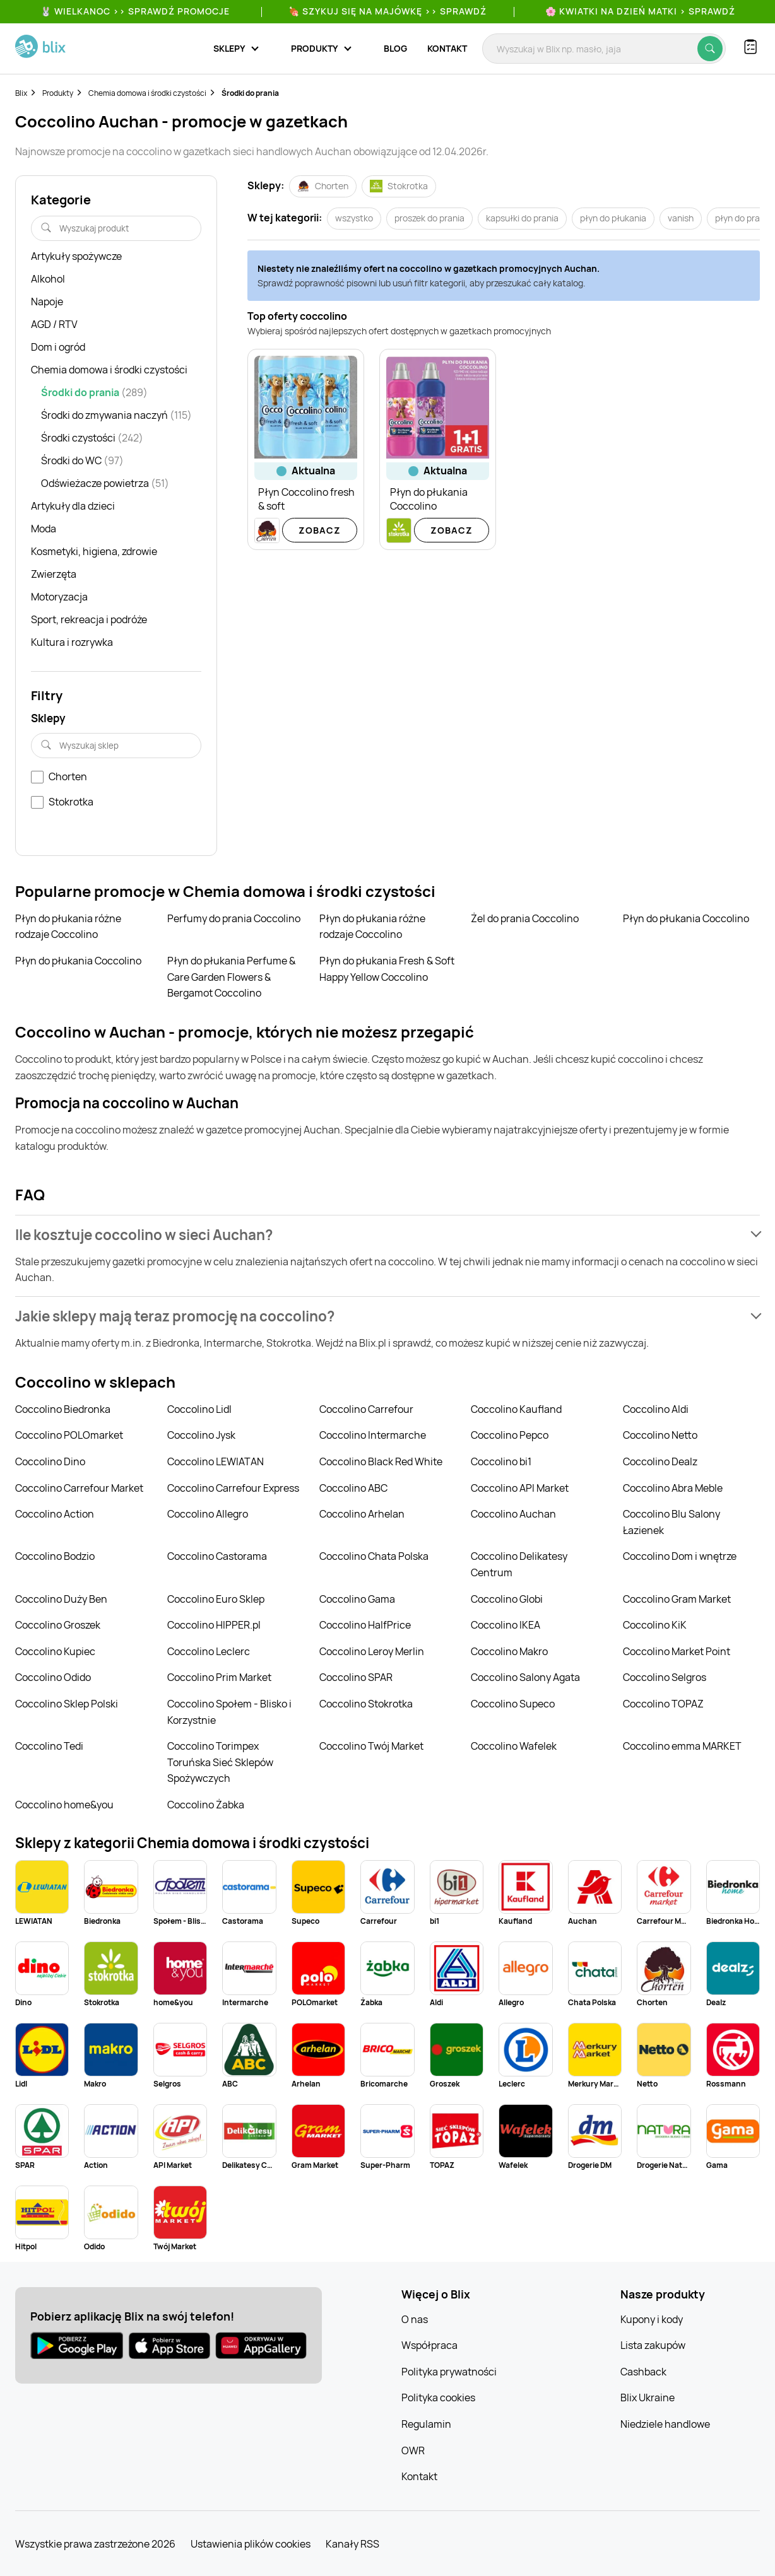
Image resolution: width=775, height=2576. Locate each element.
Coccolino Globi (507, 1599)
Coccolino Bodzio (55, 1556)
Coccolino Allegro (207, 1514)
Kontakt (447, 48)
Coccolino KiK (655, 1625)
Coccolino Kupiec (55, 1651)
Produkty (57, 93)
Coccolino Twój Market (371, 1746)
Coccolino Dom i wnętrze (680, 1556)
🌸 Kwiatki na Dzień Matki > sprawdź (640, 11)
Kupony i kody (651, 2319)
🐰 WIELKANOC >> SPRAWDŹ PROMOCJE (135, 11)
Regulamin (426, 2424)
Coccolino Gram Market (677, 1599)
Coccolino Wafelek (514, 1746)
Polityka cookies (438, 2397)
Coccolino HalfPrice (365, 1625)
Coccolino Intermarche (372, 1435)
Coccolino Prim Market (219, 1677)
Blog (395, 48)
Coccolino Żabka (205, 1805)
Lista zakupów (652, 2345)
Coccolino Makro (509, 1651)
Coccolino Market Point (676, 1651)
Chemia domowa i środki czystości (147, 93)
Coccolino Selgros (664, 1677)
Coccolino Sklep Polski (66, 1704)
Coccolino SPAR (356, 1677)
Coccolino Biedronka (62, 1409)
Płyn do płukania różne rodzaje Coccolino (68, 926)
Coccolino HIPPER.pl (214, 1625)
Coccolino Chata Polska (374, 1556)
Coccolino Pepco (509, 1435)
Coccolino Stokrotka (366, 1704)
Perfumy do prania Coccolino (233, 918)
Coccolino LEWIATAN (215, 1461)
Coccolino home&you (64, 1805)
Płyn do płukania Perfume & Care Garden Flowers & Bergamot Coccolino (231, 977)
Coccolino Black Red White (380, 1461)
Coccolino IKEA (505, 1625)
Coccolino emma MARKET (682, 1746)
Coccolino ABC (353, 1488)
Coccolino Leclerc (208, 1651)
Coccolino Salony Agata (525, 1677)
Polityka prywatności (449, 2372)
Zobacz (320, 530)
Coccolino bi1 (501, 1461)
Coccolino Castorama (217, 1556)
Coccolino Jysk (201, 1435)
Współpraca (429, 2345)
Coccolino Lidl (199, 1409)
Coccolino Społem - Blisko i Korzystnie (229, 1712)
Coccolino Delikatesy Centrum (519, 1564)
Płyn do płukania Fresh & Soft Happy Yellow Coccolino (386, 969)
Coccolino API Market (520, 1488)
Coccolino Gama (357, 1599)
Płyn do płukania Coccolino (686, 918)
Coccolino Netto (660, 1435)
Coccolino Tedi (49, 1746)
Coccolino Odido (53, 1677)
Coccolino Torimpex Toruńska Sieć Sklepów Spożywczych (220, 1762)
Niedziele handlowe (665, 2424)
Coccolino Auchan (513, 1514)
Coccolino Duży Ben (61, 1599)
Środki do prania (250, 93)
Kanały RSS (352, 2544)
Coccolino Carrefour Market (79, 1488)
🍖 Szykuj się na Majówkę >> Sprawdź (387, 11)
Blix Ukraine (647, 2397)
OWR (413, 2450)
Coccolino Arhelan (362, 1514)
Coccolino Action (54, 1514)
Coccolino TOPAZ (663, 1704)
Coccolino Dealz (660, 1461)
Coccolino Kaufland (516, 1409)
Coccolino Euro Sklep (215, 1599)
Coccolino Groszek (57, 1625)
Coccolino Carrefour (366, 1409)
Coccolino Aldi (656, 1409)
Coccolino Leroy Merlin (371, 1651)
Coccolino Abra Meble (673, 1488)
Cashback (643, 2372)
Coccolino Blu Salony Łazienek (671, 1522)
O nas (414, 2319)
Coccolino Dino (50, 1461)
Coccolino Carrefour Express (233, 1488)
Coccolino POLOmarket (69, 1435)
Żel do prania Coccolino (525, 918)
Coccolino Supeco (513, 1704)
